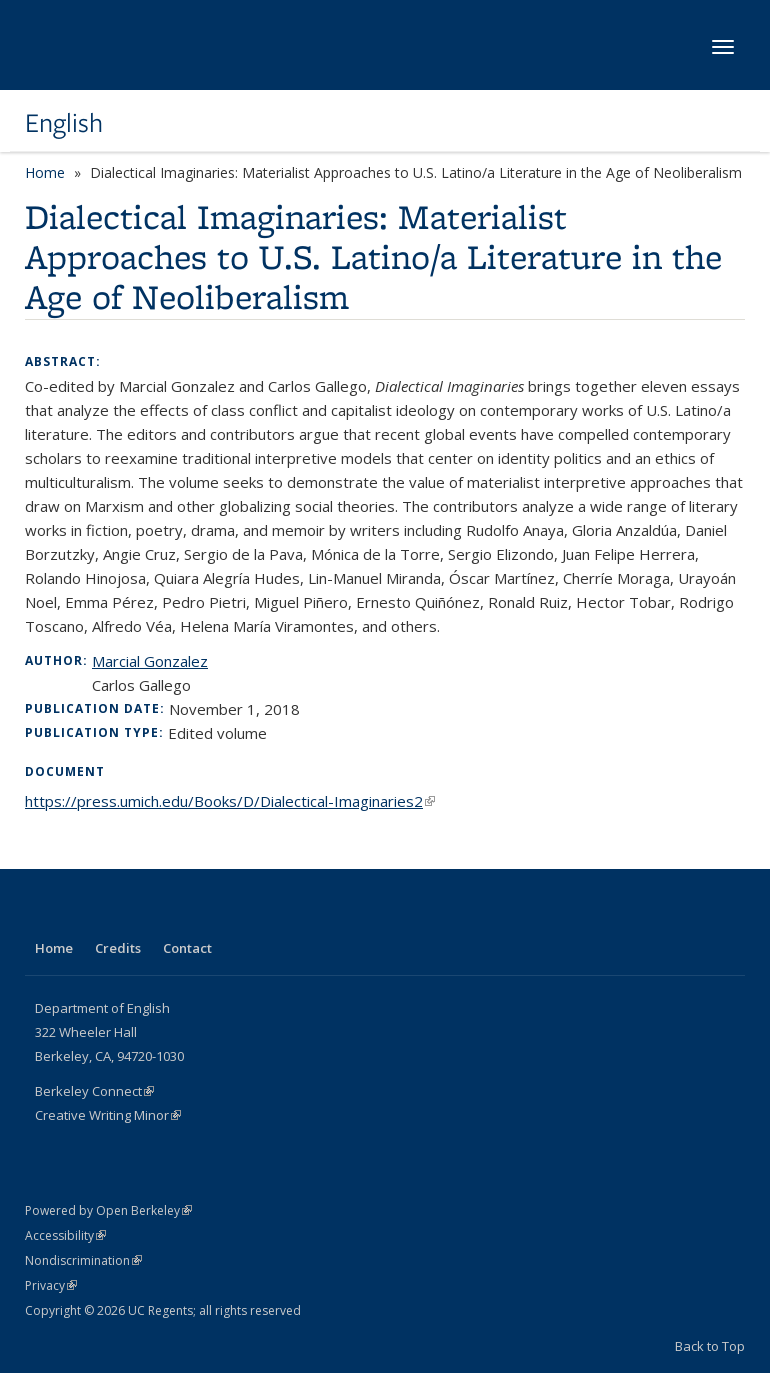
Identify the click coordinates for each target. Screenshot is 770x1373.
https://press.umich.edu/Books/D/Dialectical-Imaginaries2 (230, 801)
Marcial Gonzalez (150, 661)
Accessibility (65, 1235)
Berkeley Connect (94, 1091)
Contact (187, 948)
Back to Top (710, 1346)
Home (45, 172)
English (64, 123)
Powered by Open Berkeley (108, 1210)
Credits (118, 948)
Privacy (51, 1285)
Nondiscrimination (83, 1260)
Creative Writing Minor (108, 1115)
